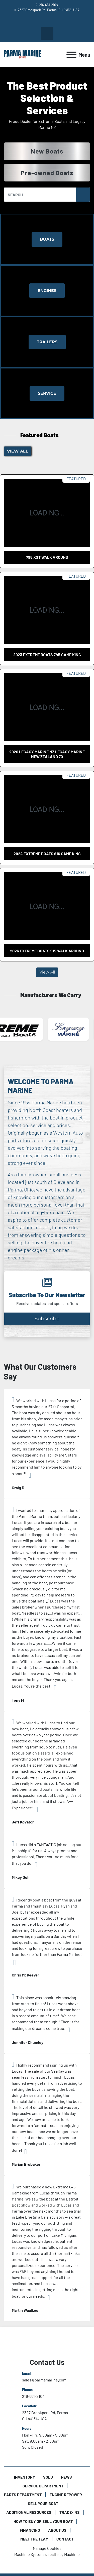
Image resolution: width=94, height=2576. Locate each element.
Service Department (43, 2485)
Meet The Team (34, 2538)
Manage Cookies (47, 2548)
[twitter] (60, 21)
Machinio (72, 2554)
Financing (30, 2530)
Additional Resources (28, 2512)
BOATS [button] (47, 239)
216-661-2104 (48, 5)
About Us (57, 2530)
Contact (65, 2538)
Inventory (24, 2477)
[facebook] (42, 21)
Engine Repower (66, 2494)
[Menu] (71, 55)
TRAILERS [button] (47, 342)
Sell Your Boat (43, 2503)
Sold (48, 2477)
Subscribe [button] (47, 1319)
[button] (83, 195)
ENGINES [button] (47, 290)
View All (47, 972)
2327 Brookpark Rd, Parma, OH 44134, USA (48, 10)
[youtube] (34, 21)
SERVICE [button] (47, 393)
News (66, 2477)
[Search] (47, 195)
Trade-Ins (69, 2512)
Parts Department (23, 2494)
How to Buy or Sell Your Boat (43, 2521)
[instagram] (51, 21)
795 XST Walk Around (47, 557)
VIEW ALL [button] (17, 451)
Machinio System (29, 2554)
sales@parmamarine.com (44, 2379)
